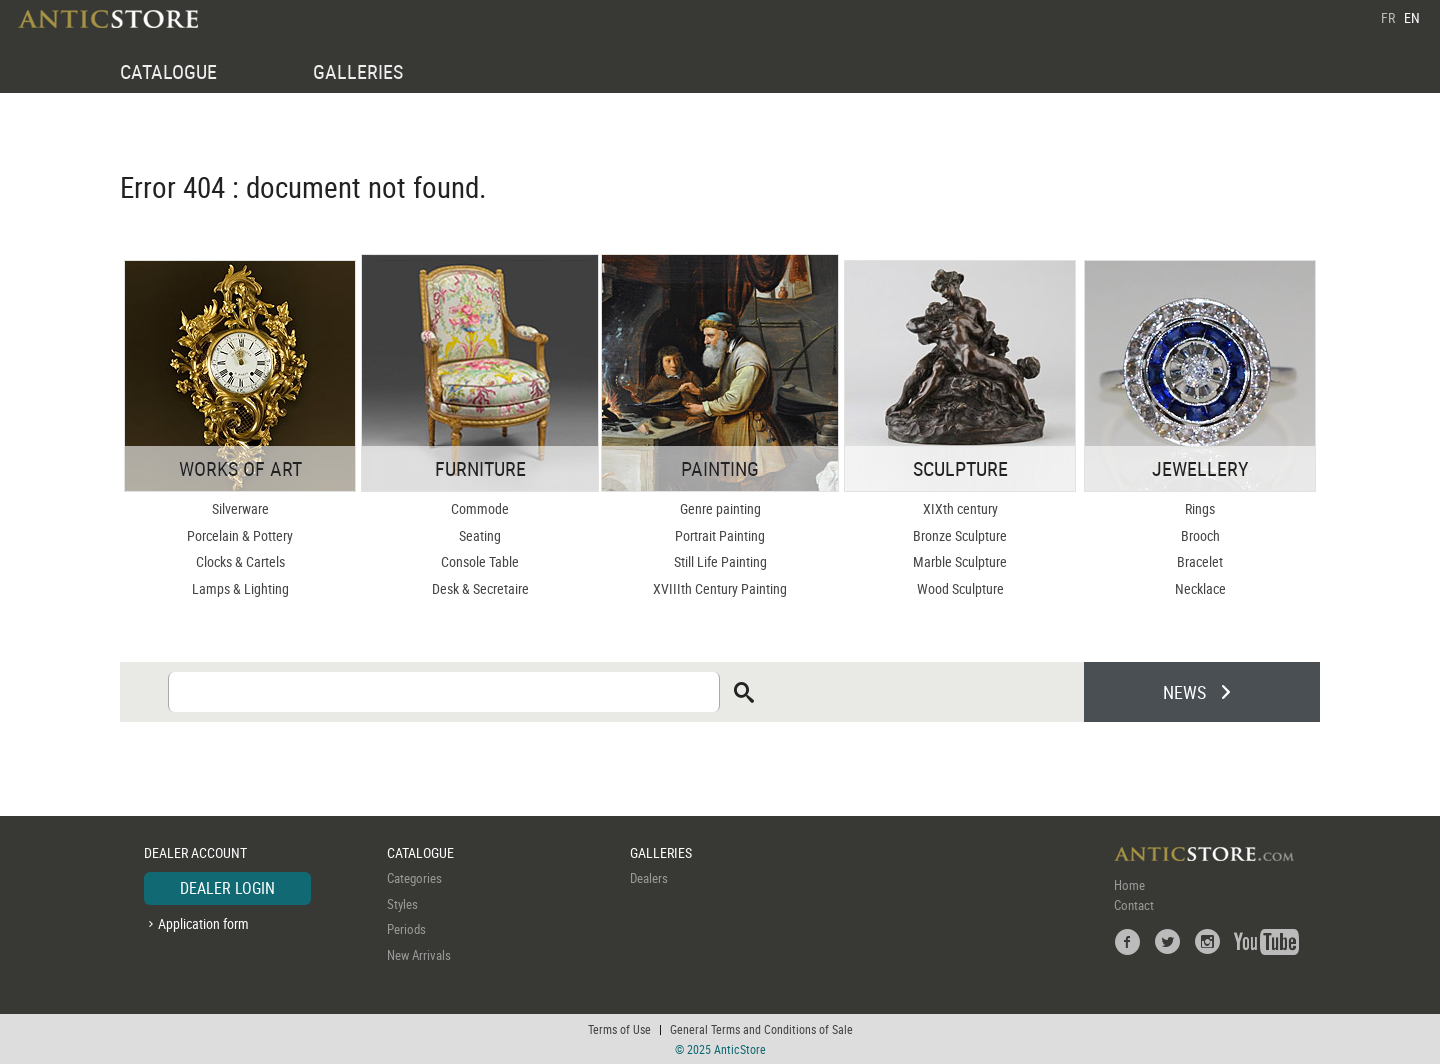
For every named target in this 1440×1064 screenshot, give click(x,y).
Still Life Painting (720, 561)
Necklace (1200, 588)
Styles (402, 904)
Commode (480, 508)
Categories (414, 878)
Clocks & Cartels (240, 561)
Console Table (480, 561)
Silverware (240, 508)
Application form (203, 923)
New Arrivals (419, 955)
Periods (406, 929)
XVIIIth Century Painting (720, 588)
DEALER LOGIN (227, 888)
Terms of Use (619, 1029)
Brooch (1200, 535)
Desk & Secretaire (480, 588)
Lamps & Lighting (240, 588)
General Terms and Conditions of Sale (761, 1029)
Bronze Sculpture (960, 535)
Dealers (649, 878)
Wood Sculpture (960, 588)
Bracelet (1200, 561)
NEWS (1184, 692)
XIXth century (960, 508)
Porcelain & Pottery (240, 535)
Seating (480, 535)
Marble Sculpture (960, 561)
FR (1388, 17)
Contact (1134, 905)
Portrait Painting (720, 535)
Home (1129, 885)
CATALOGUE (168, 71)
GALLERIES (358, 71)
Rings (1200, 508)
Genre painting (720, 508)
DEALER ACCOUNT (195, 852)
